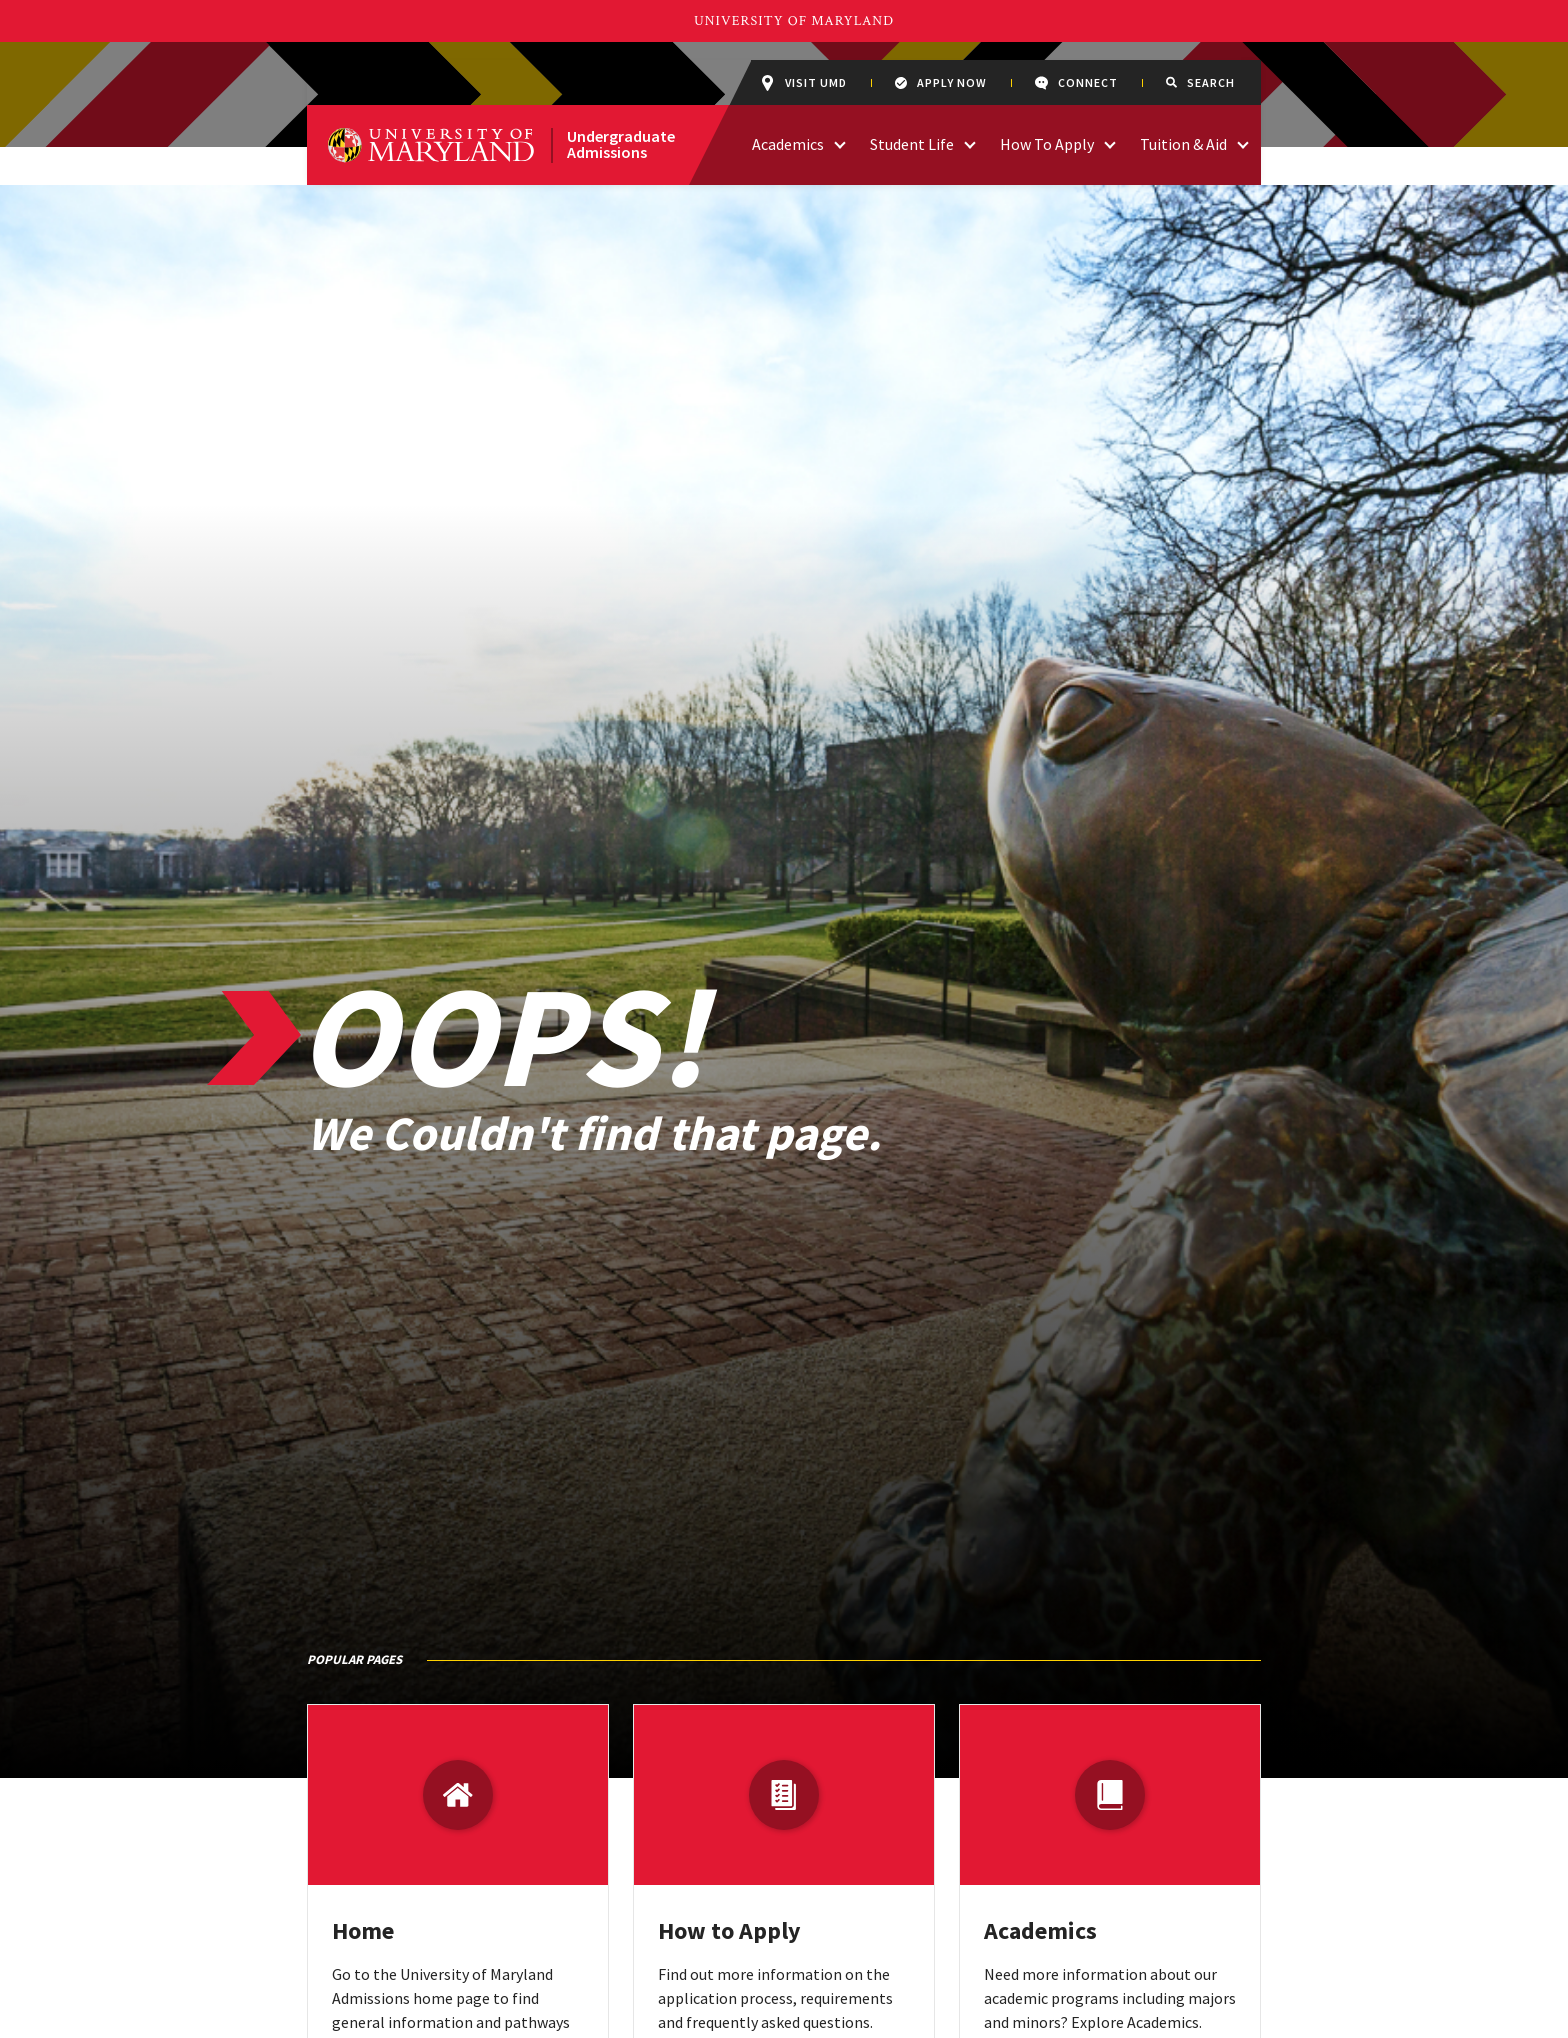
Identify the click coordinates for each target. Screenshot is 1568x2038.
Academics (1040, 1930)
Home (363, 1930)
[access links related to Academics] (840, 142)
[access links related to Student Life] (970, 142)
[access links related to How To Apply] (1110, 142)
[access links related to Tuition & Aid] (1243, 142)
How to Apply (729, 1930)
